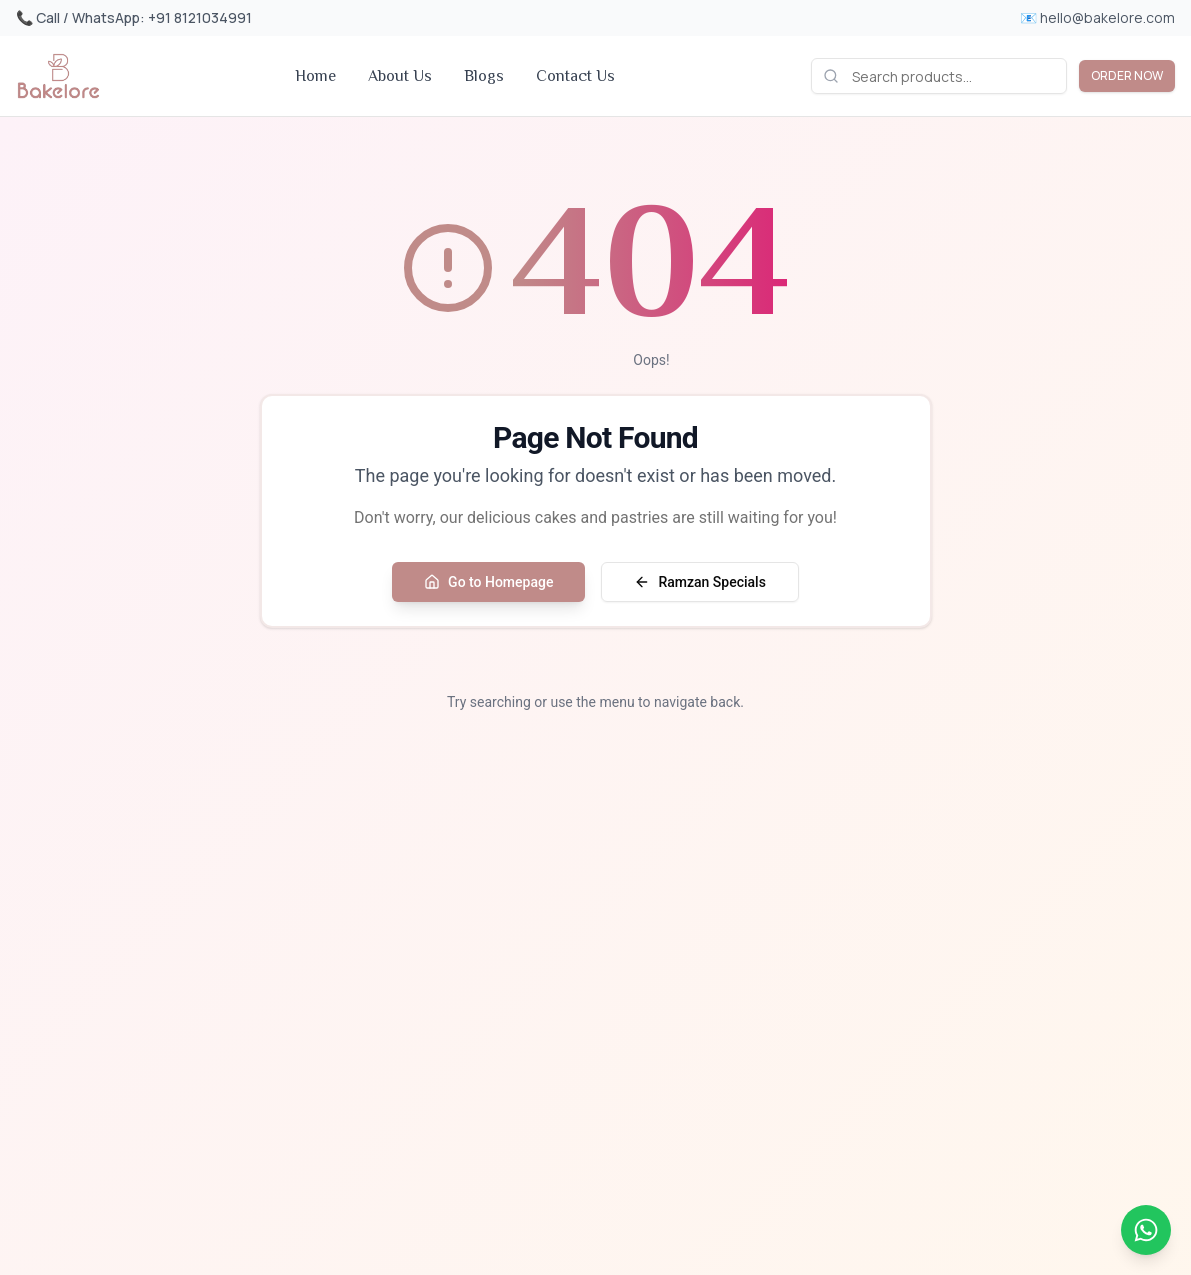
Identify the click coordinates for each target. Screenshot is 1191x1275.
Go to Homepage (488, 582)
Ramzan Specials (699, 582)
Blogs (484, 76)
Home (315, 76)
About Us (400, 76)
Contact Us (575, 76)
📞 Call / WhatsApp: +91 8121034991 (134, 17)
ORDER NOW (1127, 75)
